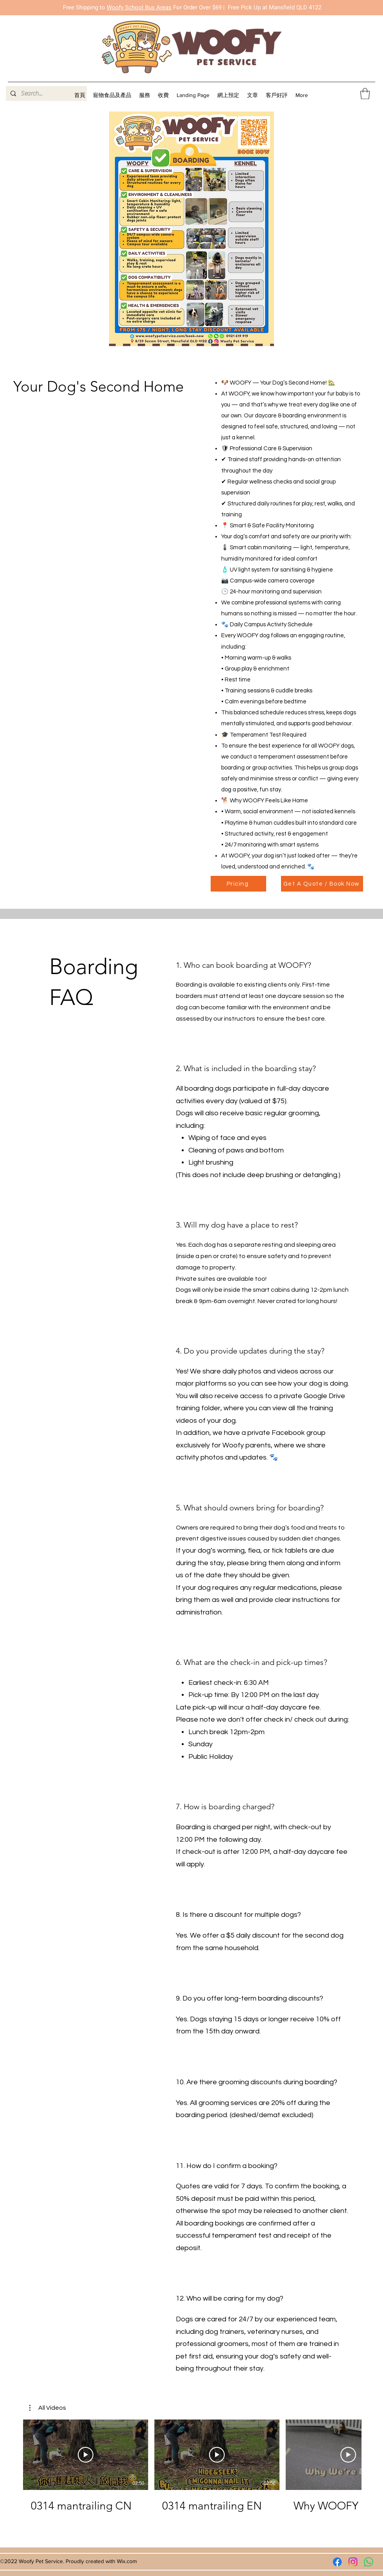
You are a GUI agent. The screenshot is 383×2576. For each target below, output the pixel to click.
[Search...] (45, 93)
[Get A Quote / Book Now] (322, 884)
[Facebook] (337, 2562)
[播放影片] (85, 2455)
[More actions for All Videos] (47, 2407)
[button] (144, 95)
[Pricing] (238, 884)
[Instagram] (353, 2562)
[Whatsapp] (368, 2562)
